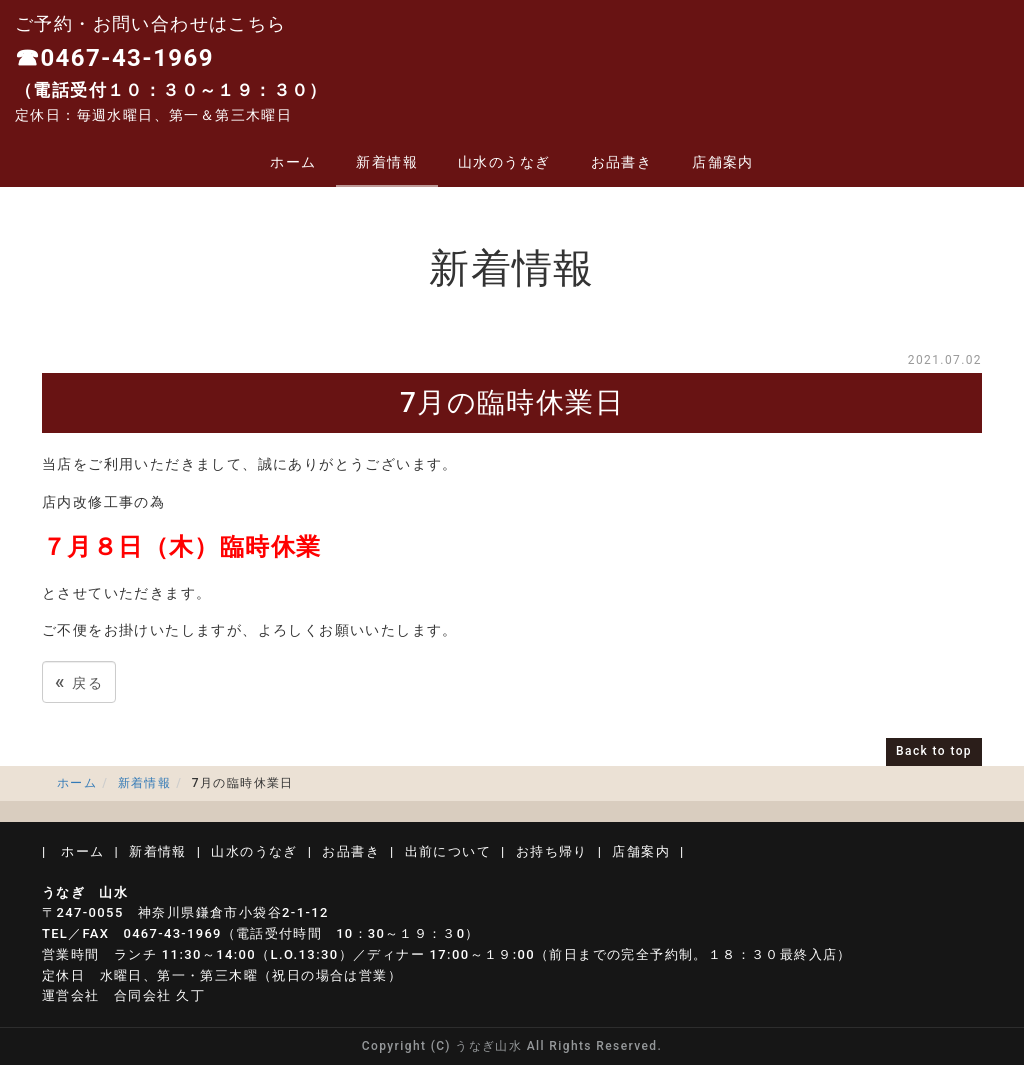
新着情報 (387, 162)
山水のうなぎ (504, 162)
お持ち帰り (552, 851)
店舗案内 (723, 162)
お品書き (622, 162)
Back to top (934, 751)
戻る (79, 681)
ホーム (293, 162)
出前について (448, 851)
